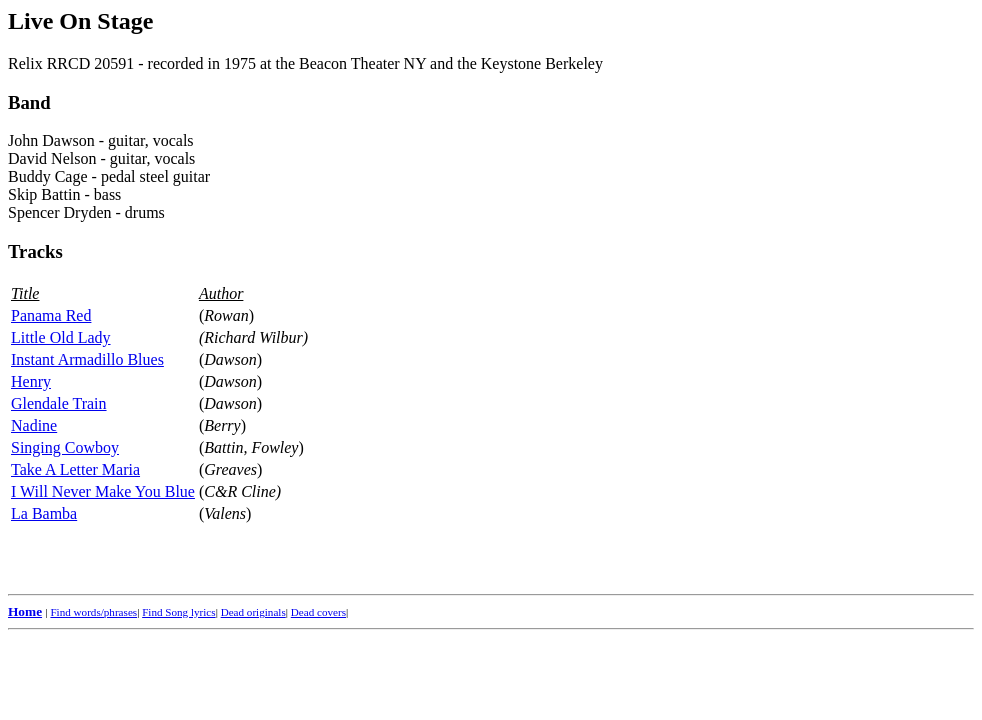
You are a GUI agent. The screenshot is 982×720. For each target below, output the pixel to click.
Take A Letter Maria (75, 469)
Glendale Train (59, 403)
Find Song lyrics (178, 612)
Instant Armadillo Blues (87, 359)
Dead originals (253, 612)
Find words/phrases (93, 612)
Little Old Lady (61, 337)
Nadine (34, 425)
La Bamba (44, 513)
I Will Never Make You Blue (103, 491)
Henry (31, 381)
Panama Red (51, 315)
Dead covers (318, 612)
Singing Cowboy (65, 447)
